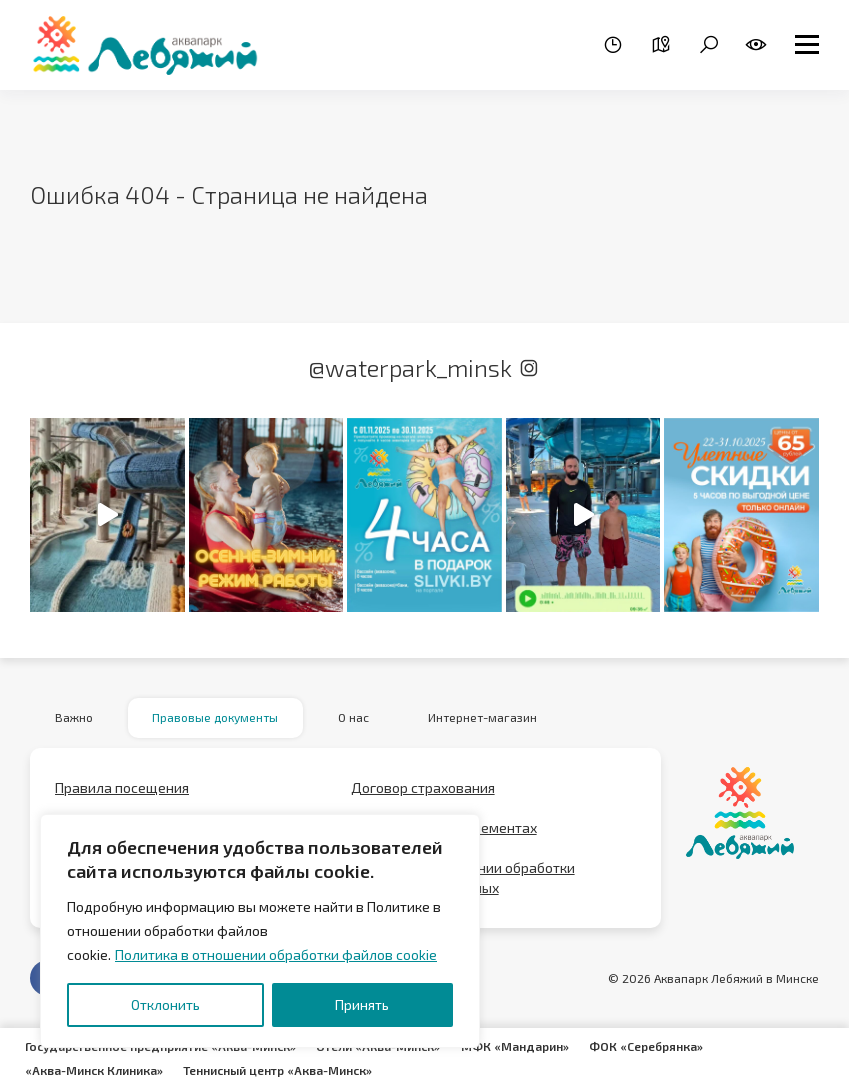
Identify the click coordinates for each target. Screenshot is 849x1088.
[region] (260, 931)
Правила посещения (122, 787)
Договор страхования (423, 787)
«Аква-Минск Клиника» (94, 1070)
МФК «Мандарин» (514, 1046)
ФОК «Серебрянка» (645, 1046)
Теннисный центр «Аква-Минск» (277, 1070)
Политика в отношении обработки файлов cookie (276, 954)
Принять (362, 1004)
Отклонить (165, 1004)
